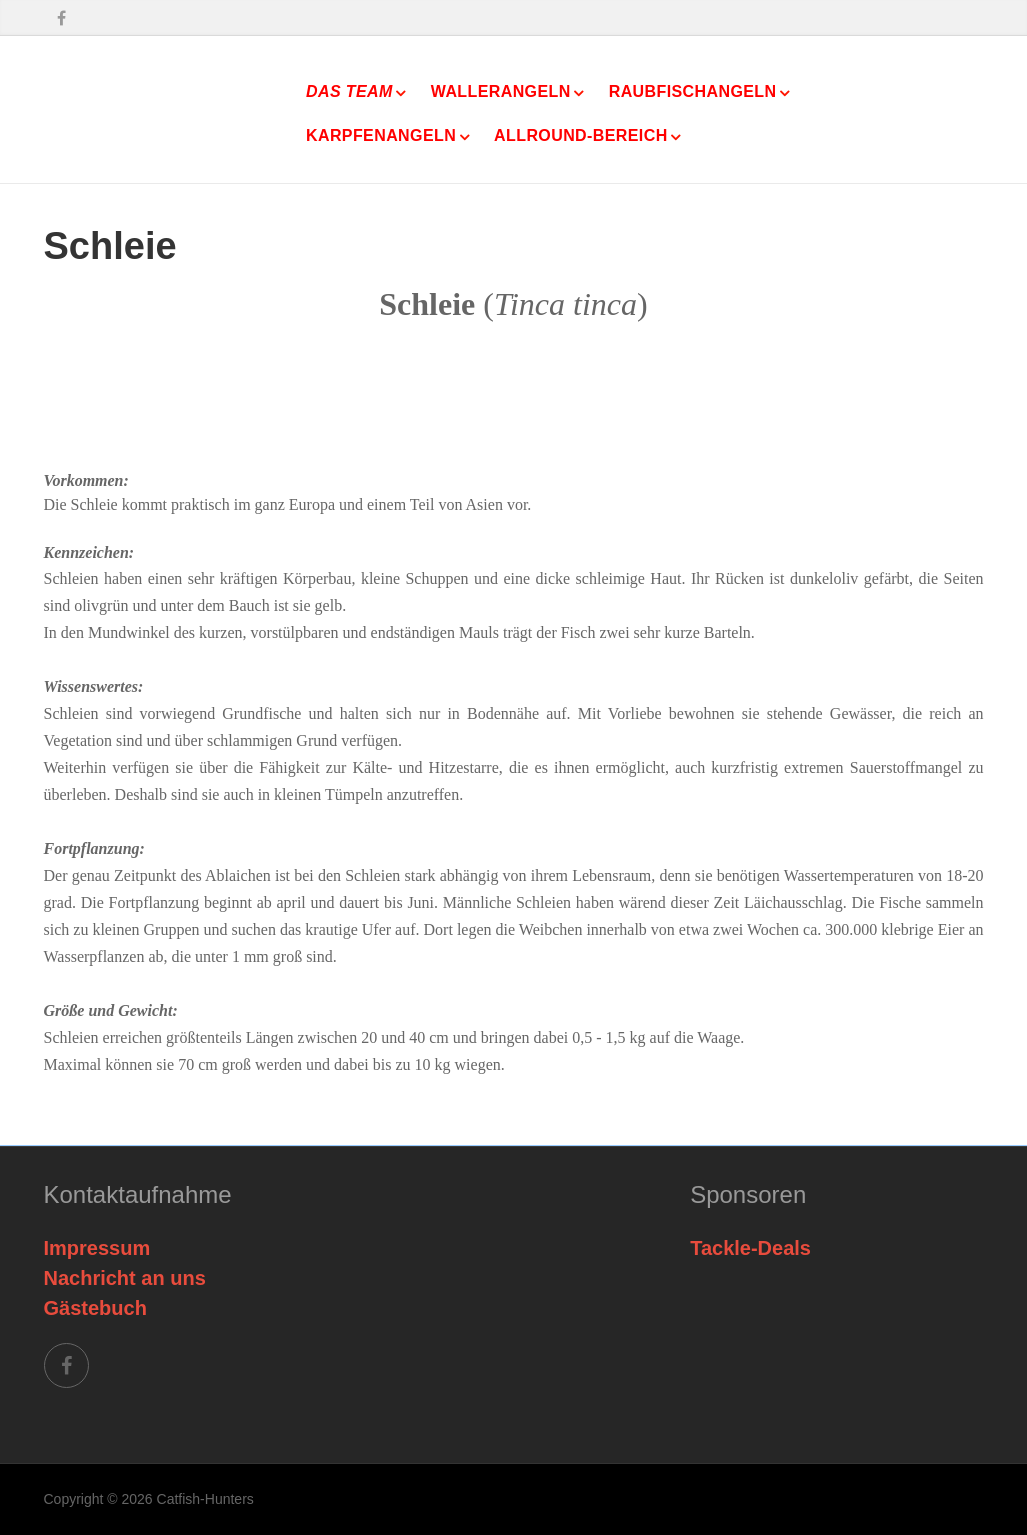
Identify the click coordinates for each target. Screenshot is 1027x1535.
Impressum (97, 1248)
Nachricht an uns (125, 1278)
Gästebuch (95, 1308)
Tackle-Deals (750, 1248)
